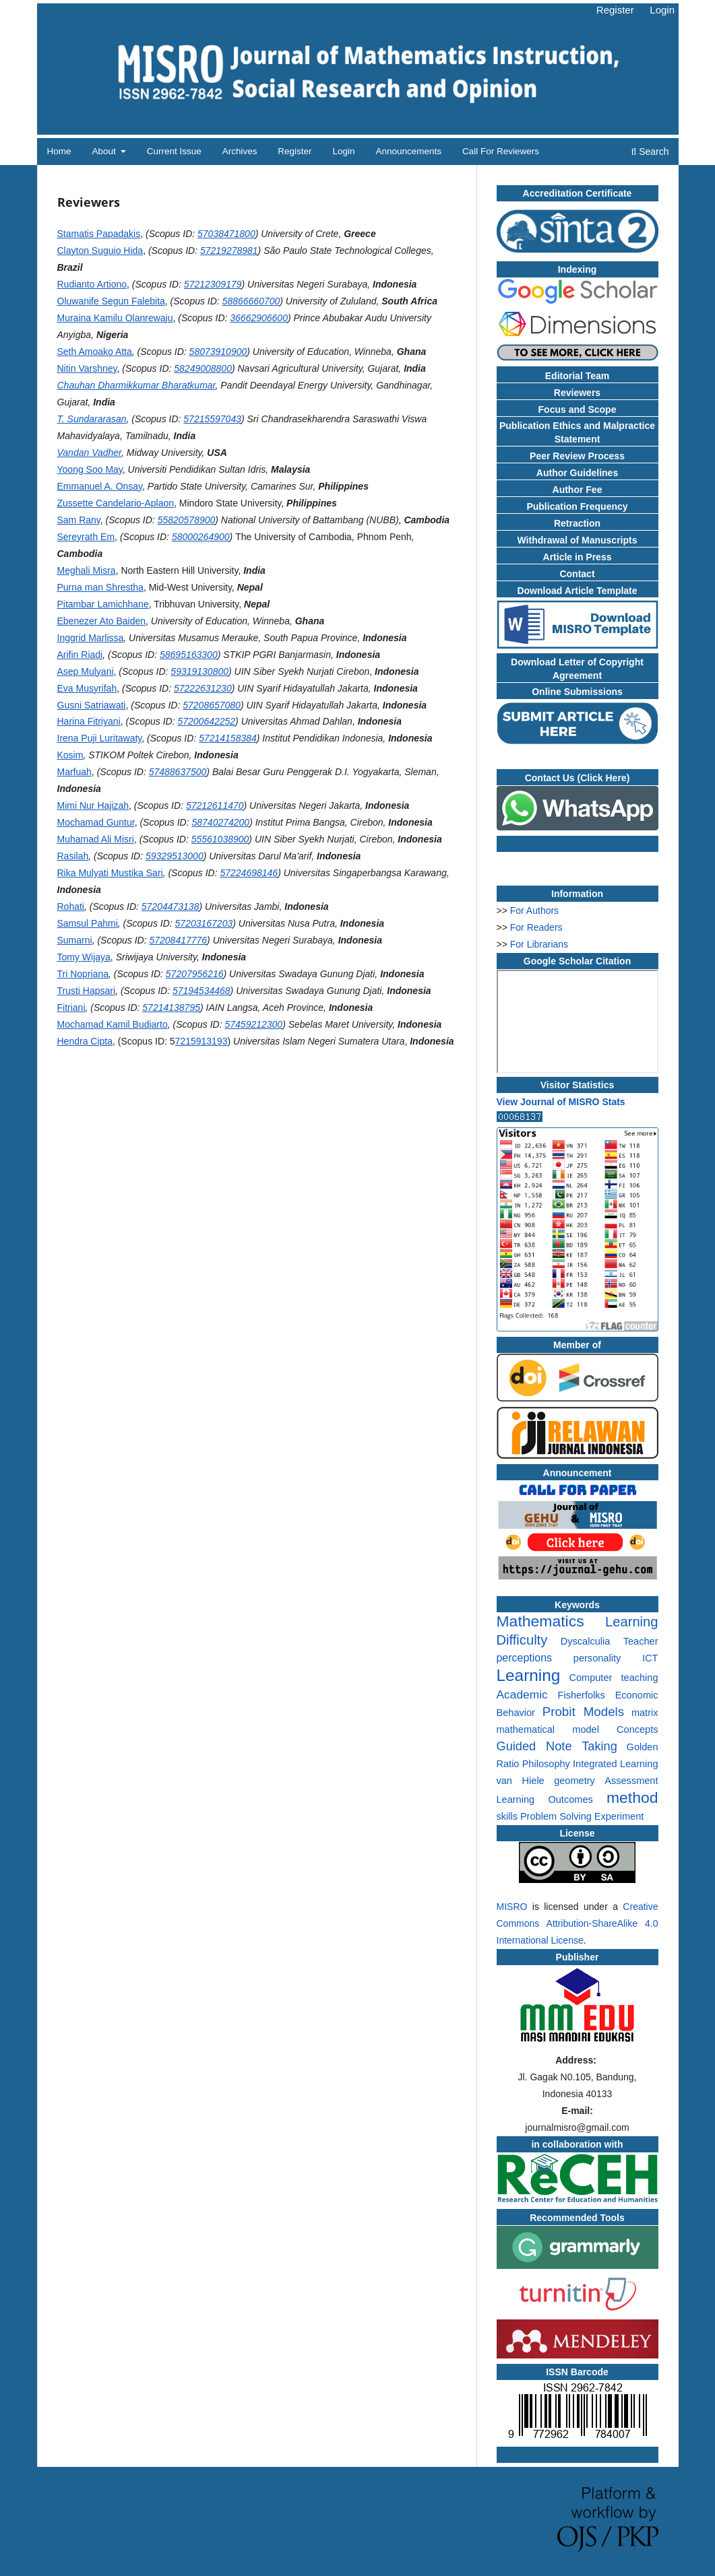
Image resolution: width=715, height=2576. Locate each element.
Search (650, 151)
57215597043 (212, 419)
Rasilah (73, 856)
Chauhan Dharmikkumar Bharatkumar (136, 385)
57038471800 (226, 233)
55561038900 (220, 839)
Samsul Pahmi (87, 923)
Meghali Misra (86, 570)
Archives (239, 151)
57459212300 (254, 1024)
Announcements (408, 151)
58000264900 (201, 536)
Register (294, 151)
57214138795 (171, 1007)
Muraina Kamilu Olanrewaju (115, 317)
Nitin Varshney (87, 368)
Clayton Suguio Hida (100, 250)
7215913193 (201, 1041)
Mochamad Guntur (96, 822)
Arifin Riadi (80, 654)
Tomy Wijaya (84, 957)
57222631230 (203, 688)
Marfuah (74, 771)
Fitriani (71, 1007)
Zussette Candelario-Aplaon (116, 503)
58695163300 (189, 654)
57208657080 (212, 705)
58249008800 (203, 368)
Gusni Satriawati (91, 705)
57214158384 (228, 738)
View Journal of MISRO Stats (561, 1101)
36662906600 (259, 317)
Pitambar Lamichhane (103, 604)
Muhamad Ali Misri (95, 839)
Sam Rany (78, 520)
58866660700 (251, 301)
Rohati (70, 906)
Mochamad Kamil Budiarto (112, 1024)
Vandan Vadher (89, 452)
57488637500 (178, 771)
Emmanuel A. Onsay (100, 486)
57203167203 (204, 923)
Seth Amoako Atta (94, 351)
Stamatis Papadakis (99, 233)
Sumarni (74, 940)
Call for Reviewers (500, 151)
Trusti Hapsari (86, 990)
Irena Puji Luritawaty (99, 738)
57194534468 (201, 990)
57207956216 (195, 973)
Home (59, 151)
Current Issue (174, 151)
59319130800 (199, 671)
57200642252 (206, 721)
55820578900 (187, 520)
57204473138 (170, 906)
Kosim (70, 755)
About (105, 151)
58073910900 (218, 351)
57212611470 (215, 805)
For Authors (534, 910)
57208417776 (178, 940)
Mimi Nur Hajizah (93, 805)
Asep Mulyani (85, 671)
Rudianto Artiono (92, 284)
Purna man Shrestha (100, 587)
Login (343, 151)
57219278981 (229, 250)
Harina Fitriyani (89, 721)
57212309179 (213, 284)
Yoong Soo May (90, 469)
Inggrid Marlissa (90, 637)
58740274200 (220, 822)
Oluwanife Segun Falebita (111, 301)
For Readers (536, 927)
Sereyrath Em (86, 536)
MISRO (512, 1906)
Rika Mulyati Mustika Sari (110, 872)
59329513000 (175, 856)
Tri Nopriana (83, 973)
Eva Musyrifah (87, 688)
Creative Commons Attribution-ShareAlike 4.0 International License (577, 1923)
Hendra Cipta (85, 1041)
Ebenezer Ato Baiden (101, 621)
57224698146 (249, 872)
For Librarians (539, 944)
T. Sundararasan (92, 419)
